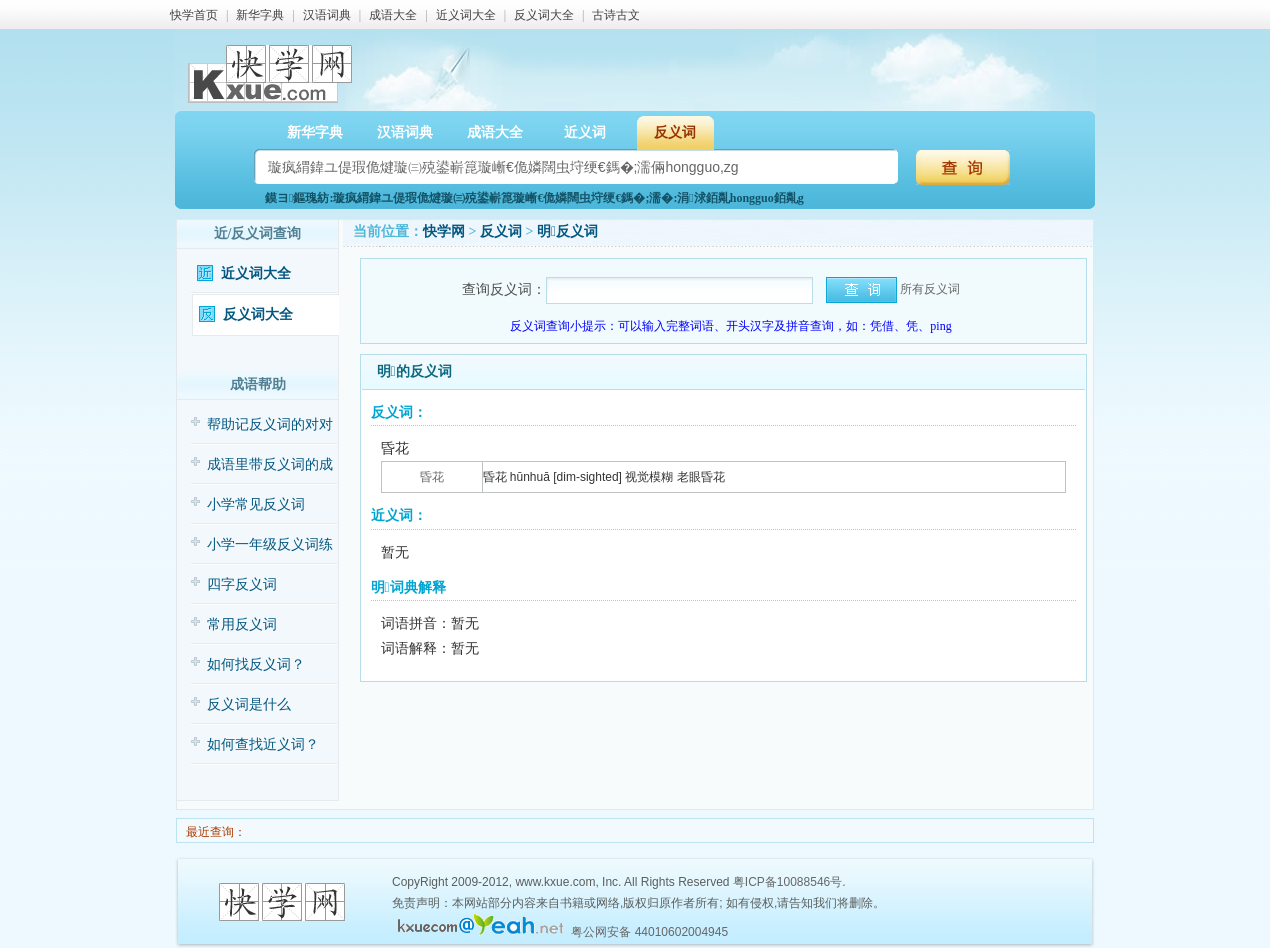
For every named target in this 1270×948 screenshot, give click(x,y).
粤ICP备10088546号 (787, 882)
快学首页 (194, 15)
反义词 (675, 132)
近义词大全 (466, 15)
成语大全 (393, 15)
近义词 (585, 132)
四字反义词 (242, 584)
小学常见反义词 (256, 504)
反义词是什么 (249, 704)
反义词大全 (544, 15)
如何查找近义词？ (263, 744)
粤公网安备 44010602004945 (649, 932)
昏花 (432, 477)
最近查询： (214, 832)
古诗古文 (616, 15)
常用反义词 (242, 624)
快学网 (444, 231)
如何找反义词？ (256, 664)
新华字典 (260, 15)
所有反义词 (930, 289)
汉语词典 (327, 15)
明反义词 (567, 231)
